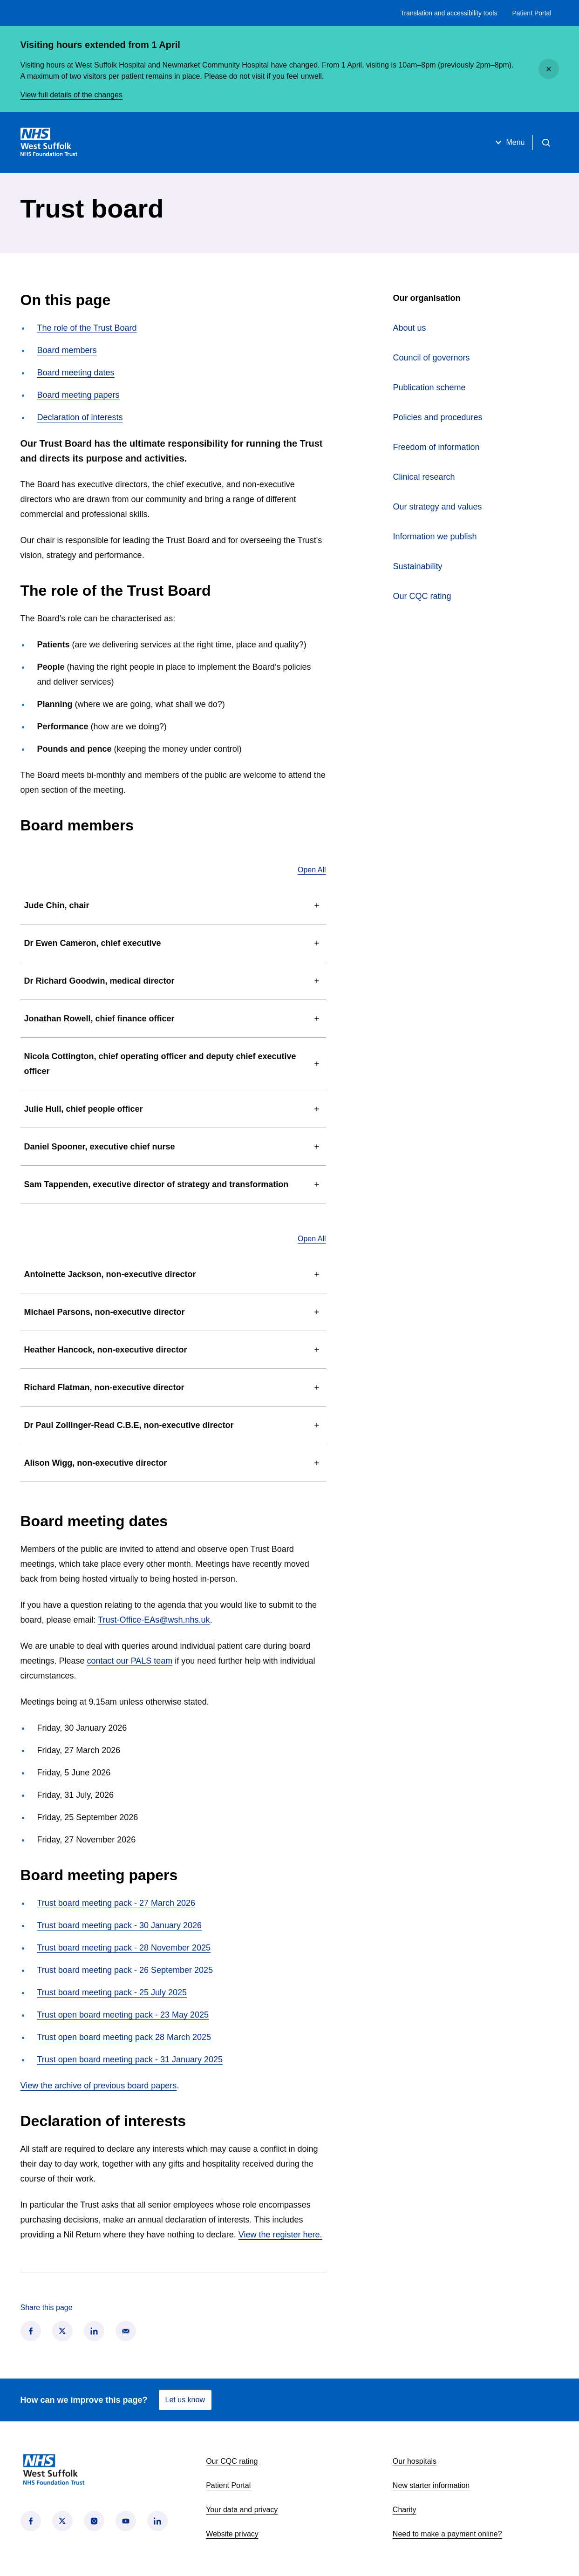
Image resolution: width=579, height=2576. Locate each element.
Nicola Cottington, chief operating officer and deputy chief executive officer (173, 1064)
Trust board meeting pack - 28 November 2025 (124, 1947)
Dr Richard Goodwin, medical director (173, 980)
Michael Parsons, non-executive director (173, 1312)
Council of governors (431, 357)
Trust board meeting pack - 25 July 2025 (112, 1992)
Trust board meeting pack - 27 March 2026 (116, 1903)
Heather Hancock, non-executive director (173, 1349)
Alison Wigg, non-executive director (173, 1462)
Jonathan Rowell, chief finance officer (173, 1018)
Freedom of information (436, 447)
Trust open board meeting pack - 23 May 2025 (123, 2014)
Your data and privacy (242, 2510)
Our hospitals (414, 2461)
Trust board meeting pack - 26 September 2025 (125, 1970)
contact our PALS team (130, 1660)
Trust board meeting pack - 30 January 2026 (119, 1925)
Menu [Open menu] (509, 142)
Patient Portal (531, 13)
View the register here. (280, 2234)
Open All (312, 870)
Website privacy (232, 2534)
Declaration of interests (80, 417)
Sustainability (418, 566)
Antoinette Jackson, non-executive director (173, 1274)
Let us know (185, 2400)
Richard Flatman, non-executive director (173, 1387)
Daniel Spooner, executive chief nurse (173, 1146)
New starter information (431, 2485)
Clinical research (424, 477)
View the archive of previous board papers (98, 2085)
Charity (404, 2510)
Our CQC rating (422, 596)
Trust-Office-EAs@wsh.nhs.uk (154, 1619)
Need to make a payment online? (447, 2534)
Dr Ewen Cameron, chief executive (173, 943)
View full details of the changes (71, 95)
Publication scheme (429, 387)
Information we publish (435, 536)
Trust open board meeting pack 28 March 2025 (124, 2037)
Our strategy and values (437, 506)
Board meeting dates (76, 372)
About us (409, 328)
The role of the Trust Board (87, 328)
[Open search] (546, 142)
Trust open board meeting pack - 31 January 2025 (130, 2059)
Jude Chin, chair (173, 905)
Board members (67, 350)
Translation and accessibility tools (448, 13)
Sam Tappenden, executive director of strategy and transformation (173, 1184)
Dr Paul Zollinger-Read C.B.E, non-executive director (173, 1425)
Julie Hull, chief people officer (173, 1109)
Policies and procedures (438, 417)
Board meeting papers (78, 395)
